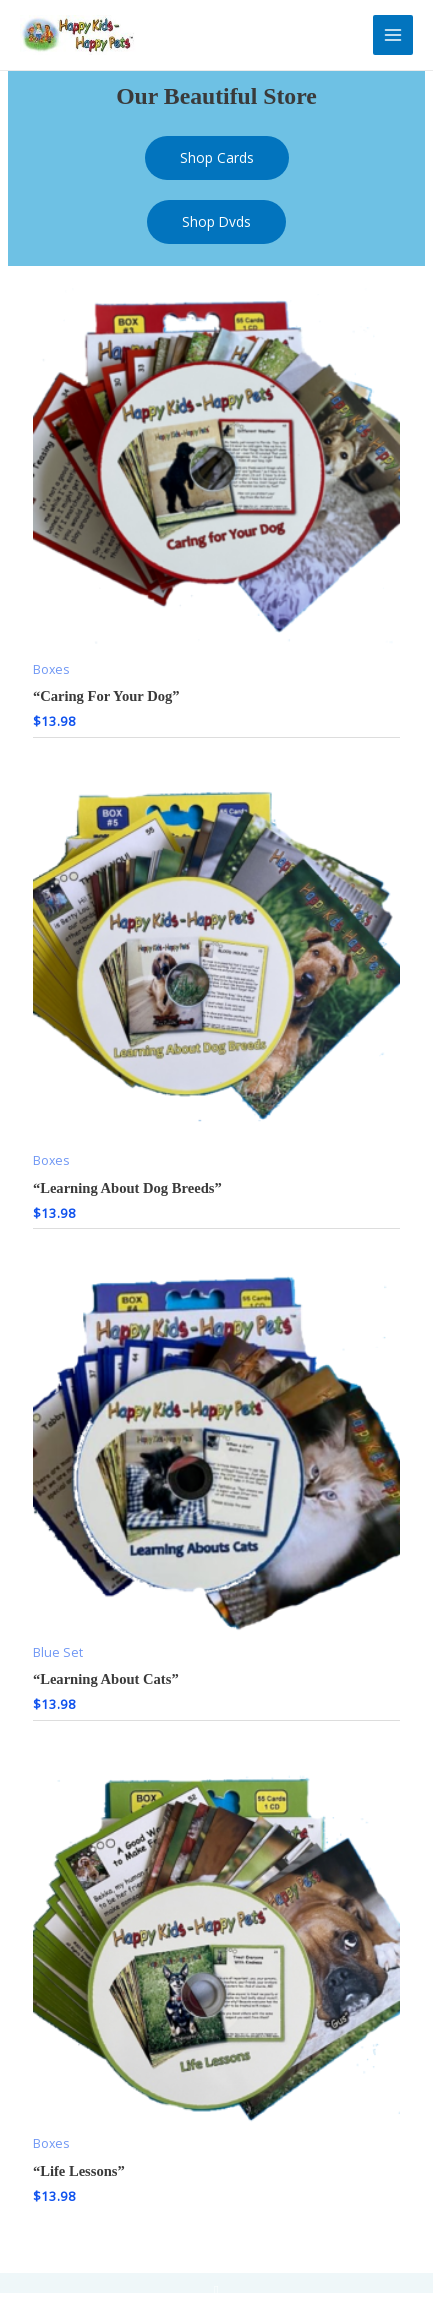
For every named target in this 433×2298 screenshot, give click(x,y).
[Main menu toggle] (393, 35)
